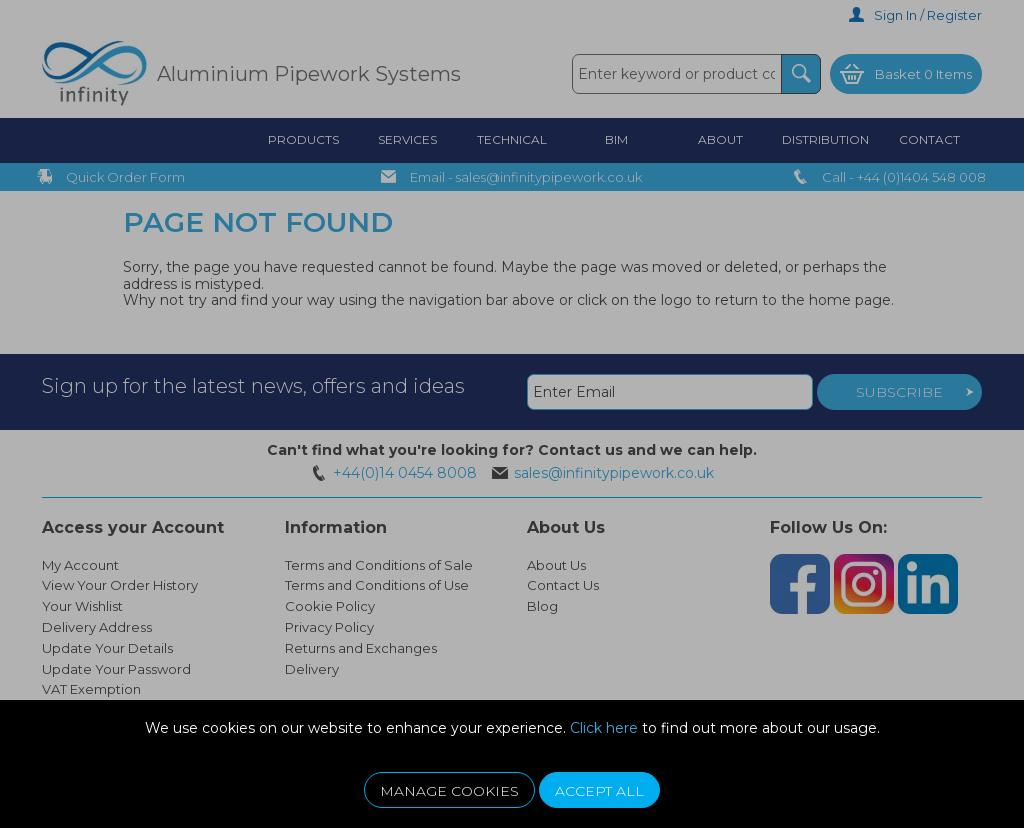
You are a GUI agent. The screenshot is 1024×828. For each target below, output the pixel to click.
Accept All (599, 791)
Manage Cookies (449, 791)
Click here (604, 728)
